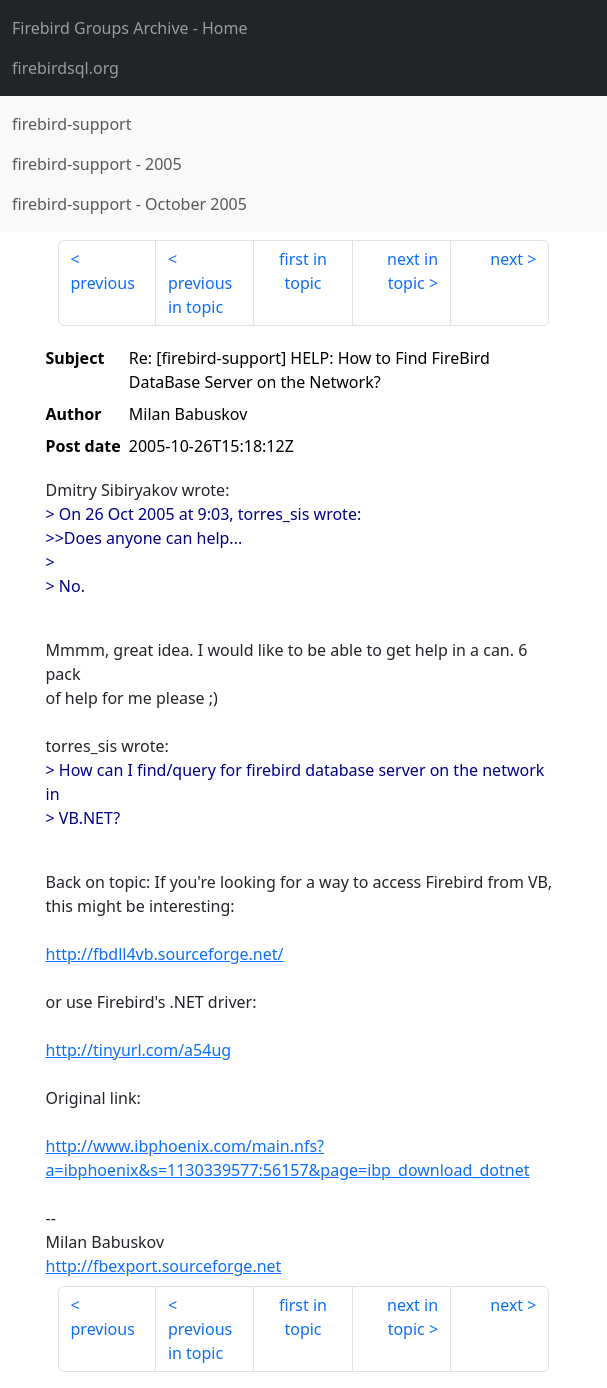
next (506, 259)
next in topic (412, 271)
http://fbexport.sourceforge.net (164, 1266)
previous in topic (200, 295)
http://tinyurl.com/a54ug (139, 1050)
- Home (130, 28)
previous (103, 283)
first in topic (303, 271)
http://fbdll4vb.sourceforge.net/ (165, 954)
